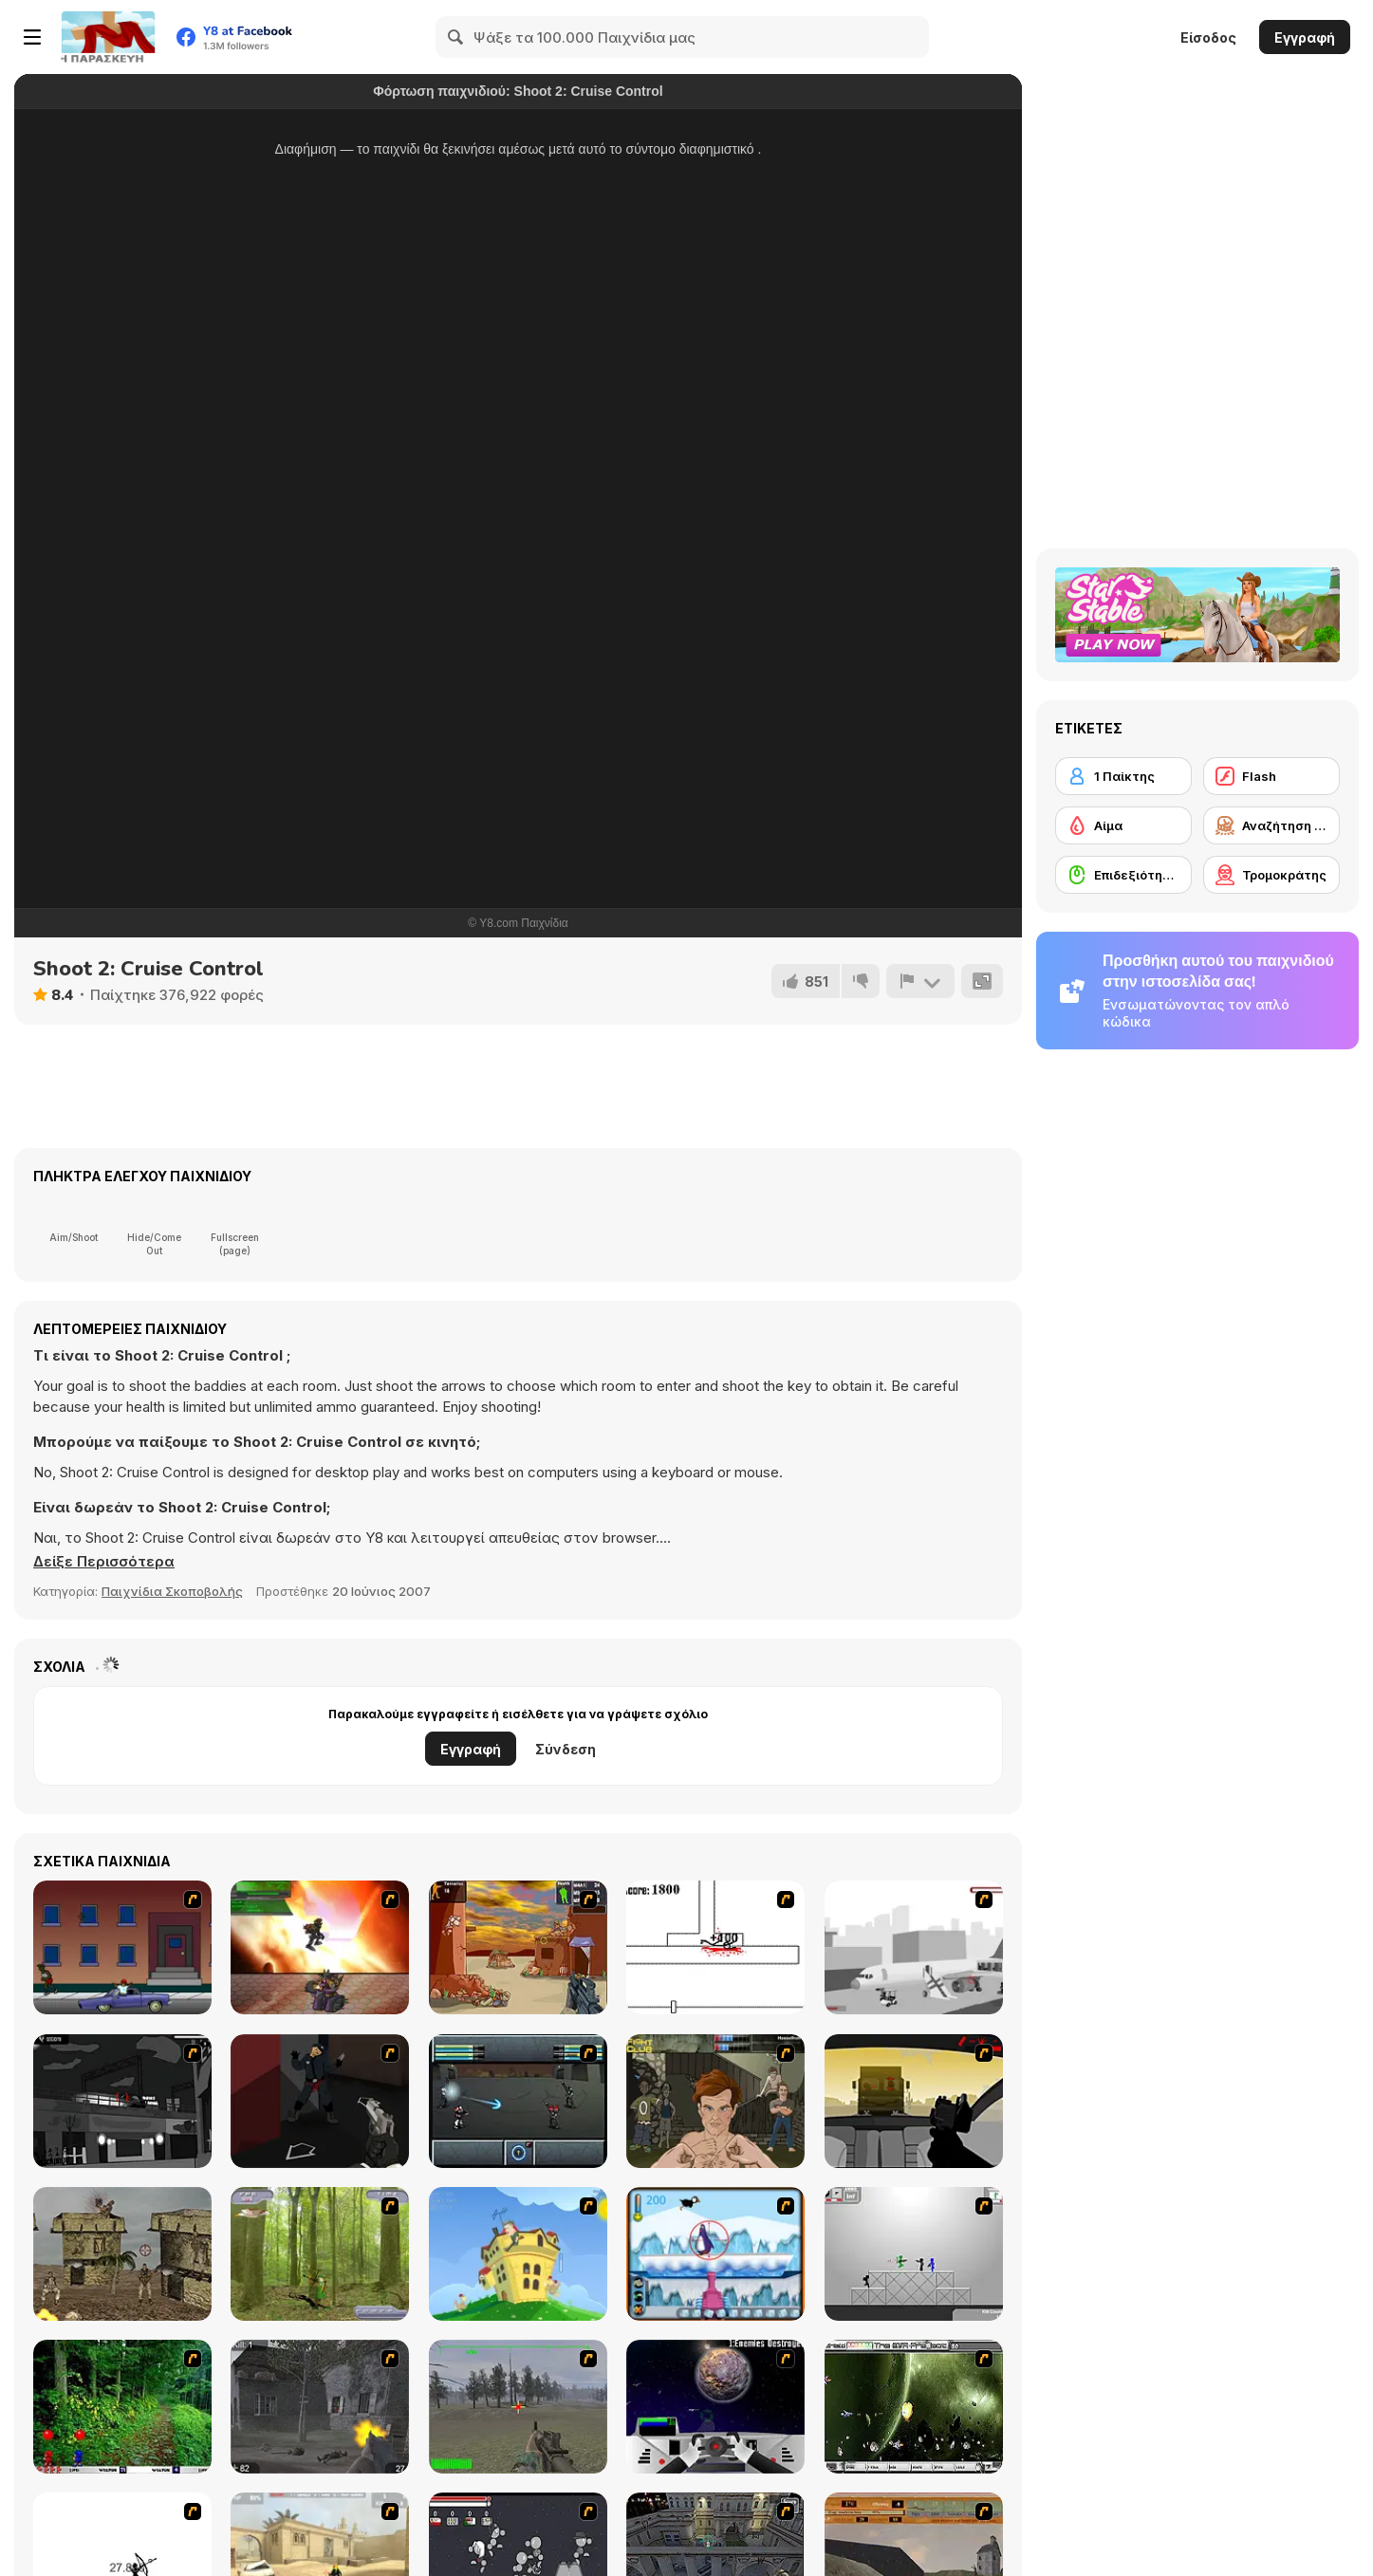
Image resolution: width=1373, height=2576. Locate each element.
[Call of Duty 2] (320, 2407)
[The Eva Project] (914, 2407)
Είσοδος (1208, 37)
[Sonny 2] (518, 2101)
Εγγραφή (1304, 37)
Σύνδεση (565, 1749)
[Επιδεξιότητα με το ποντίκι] (1123, 875)
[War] (122, 2254)
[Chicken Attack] (518, 2254)
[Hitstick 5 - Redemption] (320, 2101)
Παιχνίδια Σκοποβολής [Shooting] (172, 1591)
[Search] (456, 37)
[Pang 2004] (122, 2407)
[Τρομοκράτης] (1271, 875)
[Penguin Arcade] (715, 2254)
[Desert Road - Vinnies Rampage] (914, 2101)
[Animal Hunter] (320, 2254)
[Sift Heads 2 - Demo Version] (914, 1947)
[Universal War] (715, 2407)
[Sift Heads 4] (122, 2101)
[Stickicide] (715, 1947)
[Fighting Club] (715, 2101)
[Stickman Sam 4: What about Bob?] (914, 2254)
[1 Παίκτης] (1123, 776)
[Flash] (1271, 776)
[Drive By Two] (122, 1947)
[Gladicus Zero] (320, 1947)
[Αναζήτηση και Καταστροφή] (1271, 825)
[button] (104, 1561)
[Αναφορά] (920, 981)
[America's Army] (518, 2407)
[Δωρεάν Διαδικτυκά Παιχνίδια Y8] (108, 37)
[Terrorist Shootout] (518, 1947)
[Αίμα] (1123, 825)
